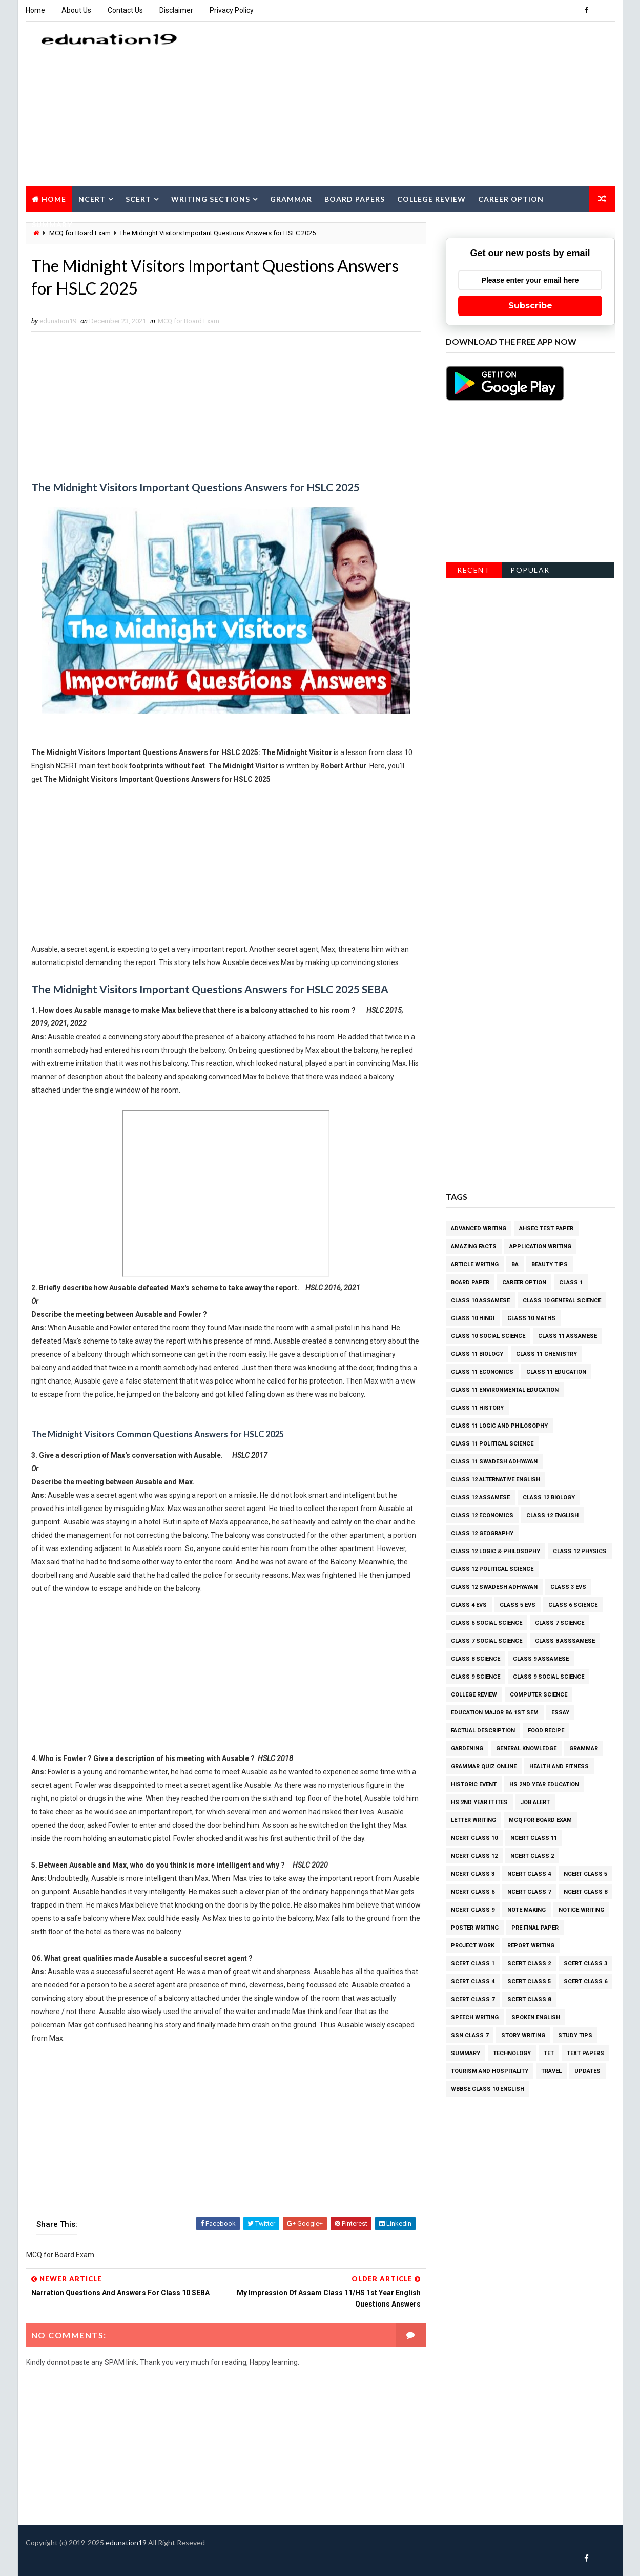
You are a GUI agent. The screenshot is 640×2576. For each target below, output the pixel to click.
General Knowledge (526, 1748)
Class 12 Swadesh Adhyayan (494, 1587)
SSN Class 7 (469, 2035)
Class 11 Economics (482, 1372)
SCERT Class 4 (472, 1981)
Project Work (472, 1945)
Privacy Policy (232, 10)
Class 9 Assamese (541, 1659)
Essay (560, 1712)
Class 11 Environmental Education (505, 1390)
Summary (52, 224)
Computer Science (538, 1694)
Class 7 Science (559, 1623)
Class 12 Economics (482, 1515)
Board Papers (354, 199)
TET (549, 2053)
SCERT (138, 199)
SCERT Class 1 (472, 1963)
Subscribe (530, 305)
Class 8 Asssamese (565, 1641)
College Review (431, 199)
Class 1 (571, 1282)
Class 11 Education (556, 1372)
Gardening (467, 1748)
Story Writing (523, 2035)
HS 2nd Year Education (544, 1784)
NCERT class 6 (472, 1892)
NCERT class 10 (474, 1838)
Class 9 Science (475, 1676)
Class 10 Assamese (480, 1300)
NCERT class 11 (533, 1838)
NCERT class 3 (472, 1874)
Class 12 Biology (549, 1497)
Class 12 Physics (580, 1551)
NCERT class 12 (474, 1856)
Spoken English (535, 2017)
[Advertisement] (428, 104)
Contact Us (125, 10)
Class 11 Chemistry (546, 1354)
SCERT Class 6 (585, 1981)
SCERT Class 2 (529, 1963)
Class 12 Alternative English (495, 1479)
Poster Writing (475, 1927)
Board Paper (470, 1282)
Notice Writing (581, 1910)
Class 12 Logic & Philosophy (495, 1551)
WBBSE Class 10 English (487, 2089)
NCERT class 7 (529, 1892)
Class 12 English (552, 1515)
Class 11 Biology (477, 1354)
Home (35, 10)
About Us (76, 10)
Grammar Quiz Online (484, 1766)
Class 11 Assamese (567, 1336)
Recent (473, 570)
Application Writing (540, 1246)
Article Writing (475, 1264)
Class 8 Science (475, 1659)
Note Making (526, 1910)
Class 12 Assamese (480, 1497)
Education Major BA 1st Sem (495, 1712)
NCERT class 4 (529, 1874)
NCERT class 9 (472, 1910)
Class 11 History (477, 1408)
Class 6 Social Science (486, 1623)
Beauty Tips (549, 1264)
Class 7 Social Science (486, 1641)
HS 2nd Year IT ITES (479, 1802)
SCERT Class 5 (529, 1981)
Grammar (291, 199)
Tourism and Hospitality (489, 2071)
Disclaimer (176, 10)
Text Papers (585, 2053)
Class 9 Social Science (548, 1676)
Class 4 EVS (469, 1605)
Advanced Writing (478, 1228)
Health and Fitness (559, 1766)
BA (515, 1264)
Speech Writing (475, 2017)
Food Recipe (546, 1730)
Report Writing (530, 1945)
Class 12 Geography (482, 1533)
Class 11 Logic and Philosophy (499, 1425)
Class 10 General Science (562, 1300)
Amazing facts (474, 1246)
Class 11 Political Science (492, 1443)
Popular (530, 570)
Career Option (511, 199)
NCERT (92, 199)
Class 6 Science (572, 1605)
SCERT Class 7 (472, 1999)
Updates (587, 2071)
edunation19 (126, 2542)
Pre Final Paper (535, 1927)
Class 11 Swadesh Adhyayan (494, 1461)
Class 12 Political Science (492, 1569)
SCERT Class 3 (585, 1963)
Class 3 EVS (568, 1587)
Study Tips (575, 2035)
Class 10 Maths (531, 1318)
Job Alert (535, 1802)
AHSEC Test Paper (546, 1228)
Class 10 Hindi (472, 1318)
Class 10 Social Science (488, 1336)
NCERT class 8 (585, 1892)
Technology (512, 2053)
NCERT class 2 (532, 1856)
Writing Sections (210, 199)
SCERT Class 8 (529, 1999)
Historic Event (474, 1784)
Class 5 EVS (517, 1605)
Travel (551, 2071)
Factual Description (483, 1730)
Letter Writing (473, 1820)
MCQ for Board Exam (188, 321)
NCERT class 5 (585, 1874)
